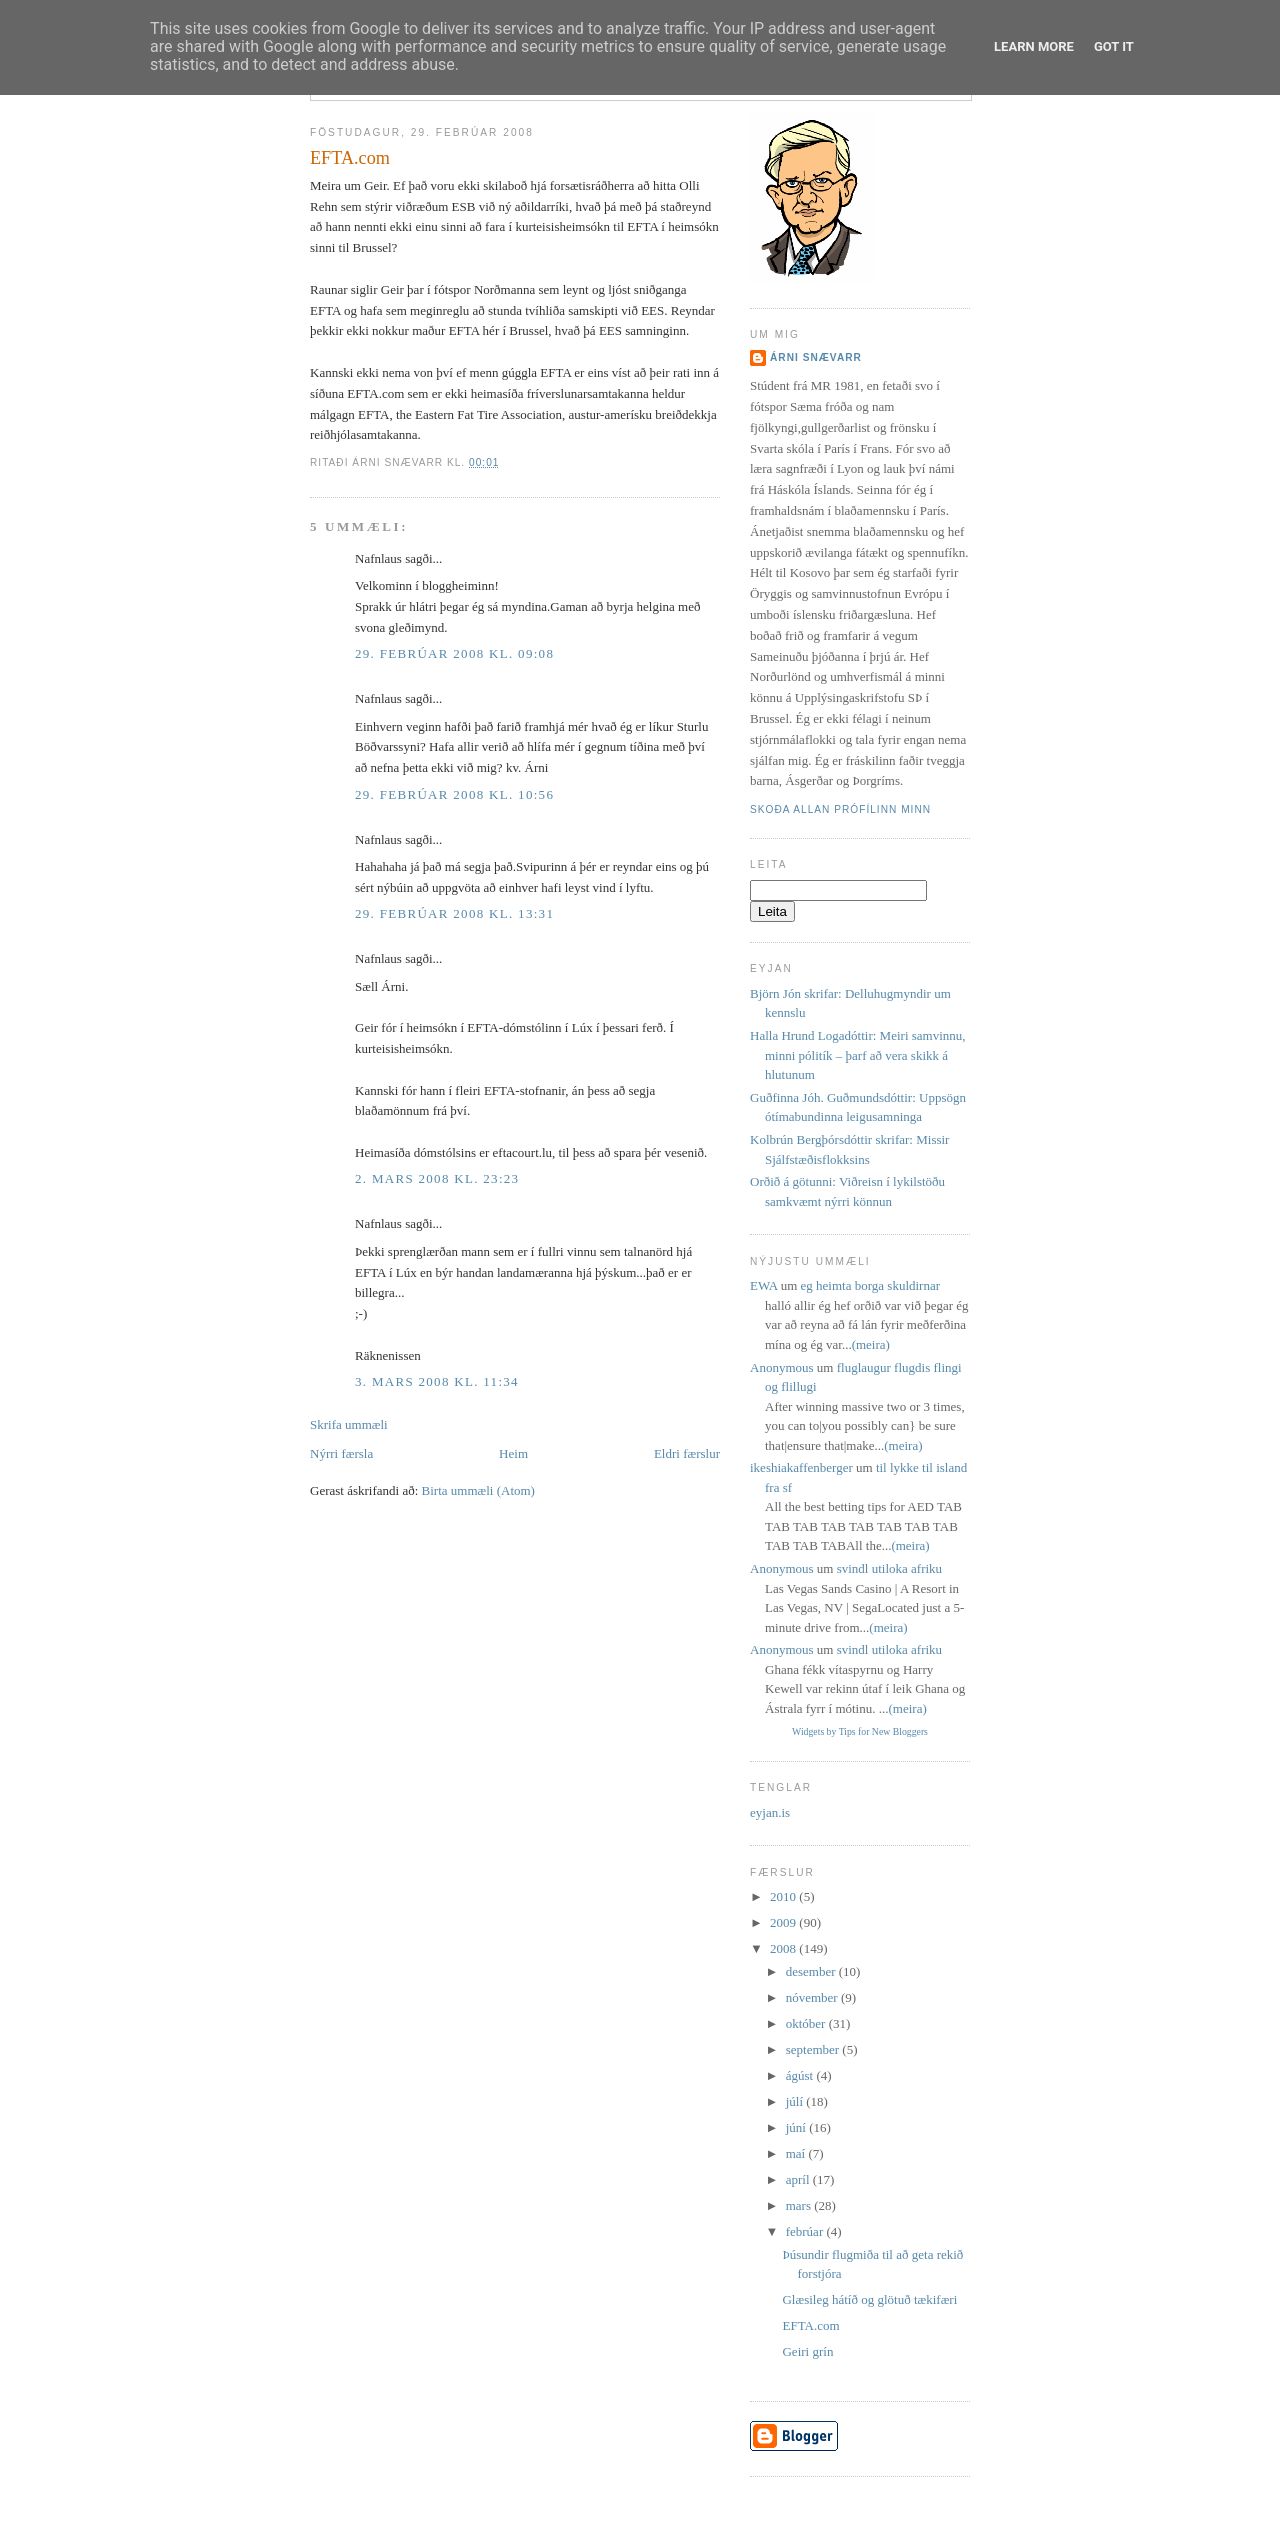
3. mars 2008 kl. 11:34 (437, 1381)
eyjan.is (770, 1812)
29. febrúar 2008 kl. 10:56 (454, 794)
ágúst (801, 2075)
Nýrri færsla (341, 1453)
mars (800, 2205)
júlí (796, 2101)
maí (797, 2153)
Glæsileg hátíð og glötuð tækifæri (869, 2299)
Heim (513, 1453)
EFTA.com (350, 158)
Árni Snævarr (816, 357)
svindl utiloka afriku (889, 1568)
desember (812, 1971)
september (814, 2049)
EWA (763, 1285)
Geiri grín (807, 2351)
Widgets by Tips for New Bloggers (860, 1731)
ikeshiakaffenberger (801, 1467)
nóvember (813, 1997)
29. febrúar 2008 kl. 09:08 (454, 653)
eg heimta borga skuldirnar (870, 1285)
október (807, 2023)
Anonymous (782, 1367)
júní (797, 2127)
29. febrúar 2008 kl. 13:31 (454, 913)
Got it (1114, 46)
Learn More (1034, 46)
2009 (784, 1922)
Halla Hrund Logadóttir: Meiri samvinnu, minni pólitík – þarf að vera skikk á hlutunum (858, 1055)
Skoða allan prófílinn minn (840, 809)
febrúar (806, 2231)
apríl (799, 2179)
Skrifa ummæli (349, 1424)
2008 (784, 1948)
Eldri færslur (687, 1453)
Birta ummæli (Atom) (478, 1490)
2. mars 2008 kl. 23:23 (437, 1178)
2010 (784, 1896)
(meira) (871, 1344)
